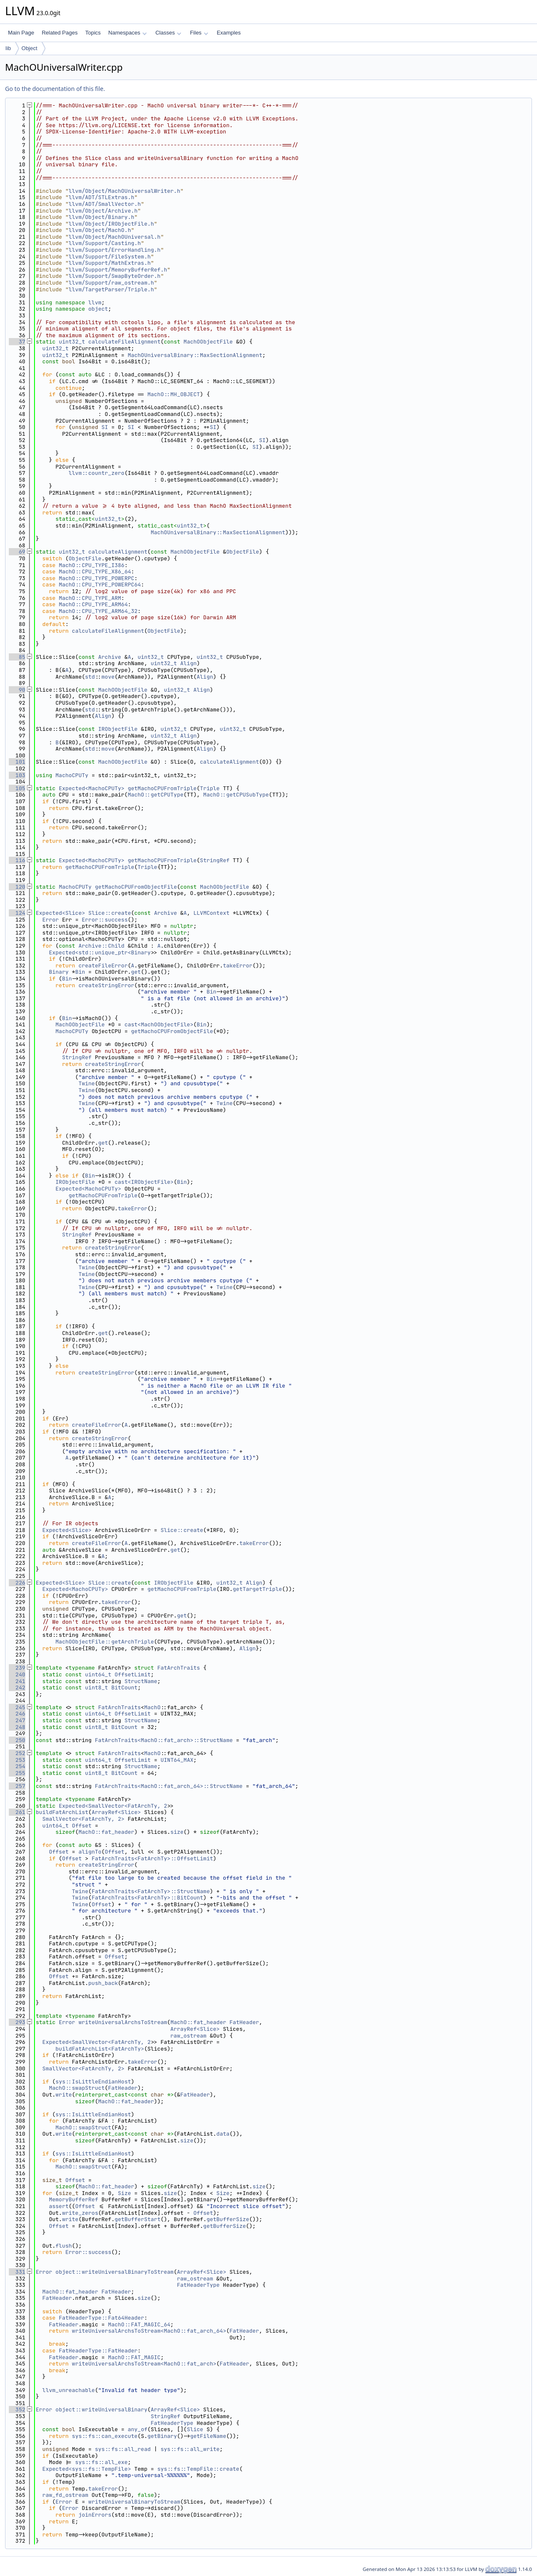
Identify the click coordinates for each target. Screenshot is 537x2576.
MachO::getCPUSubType (236, 794)
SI (104, 427)
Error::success (105, 919)
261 (17, 1812)
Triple (210, 788)
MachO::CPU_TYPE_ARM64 (93, 604)
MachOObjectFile (208, 341)
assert (59, 2206)
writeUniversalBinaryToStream (134, 2501)
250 (17, 1740)
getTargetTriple (257, 1589)
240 (17, 1674)
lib (8, 48)
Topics (93, 32)
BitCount (124, 1687)
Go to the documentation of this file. (55, 89)
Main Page (21, 32)
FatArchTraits (178, 1667)
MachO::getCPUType (155, 794)
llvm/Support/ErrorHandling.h (114, 249)
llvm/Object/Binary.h (101, 217)
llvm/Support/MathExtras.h (110, 262)
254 (17, 1766)
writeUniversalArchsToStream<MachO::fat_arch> (144, 2363)
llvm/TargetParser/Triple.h (111, 289)
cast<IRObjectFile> (143, 1181)
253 (17, 1760)
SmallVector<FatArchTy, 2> (84, 1818)
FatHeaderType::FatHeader (98, 2350)
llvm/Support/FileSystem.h (110, 256)
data (222, 2133)
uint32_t (72, 341)
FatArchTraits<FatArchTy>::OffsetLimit (152, 1858)
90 (17, 689)
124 (17, 912)
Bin (80, 971)
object (98, 308)
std (90, 676)
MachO (152, 1707)
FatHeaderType (198, 2284)
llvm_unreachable (69, 2390)
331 (17, 2271)
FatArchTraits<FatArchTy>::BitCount (147, 1897)
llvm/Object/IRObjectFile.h (111, 223)
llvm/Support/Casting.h (105, 243)
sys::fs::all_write (189, 2449)
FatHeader (244, 2022)
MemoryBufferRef (73, 2199)
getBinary (162, 2436)
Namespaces (127, 32)
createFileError (103, 965)
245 (17, 1707)
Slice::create (109, 912)
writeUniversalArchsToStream (122, 2022)
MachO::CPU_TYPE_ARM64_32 (98, 611)
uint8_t (96, 1687)
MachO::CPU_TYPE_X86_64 (95, 571)
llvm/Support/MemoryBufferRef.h (118, 269)
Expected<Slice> (60, 912)
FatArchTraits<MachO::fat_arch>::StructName (164, 1740)
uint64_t (98, 1674)
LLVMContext (212, 912)
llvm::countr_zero (97, 473)
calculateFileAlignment (124, 341)
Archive (109, 657)
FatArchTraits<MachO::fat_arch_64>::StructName (168, 1786)
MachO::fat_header (106, 1831)
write (64, 2094)
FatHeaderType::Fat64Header (101, 2317)
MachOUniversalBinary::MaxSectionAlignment (195, 355)
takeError (238, 965)
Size (124, 2193)
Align (188, 663)
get (136, 971)
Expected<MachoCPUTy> (92, 788)
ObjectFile (242, 551)
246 (17, 1713)
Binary (59, 971)
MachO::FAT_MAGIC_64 (139, 2324)
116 (17, 860)
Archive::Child (101, 945)
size (176, 1831)
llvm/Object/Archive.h (103, 210)
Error (51, 919)
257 (17, 1786)
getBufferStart (137, 2219)
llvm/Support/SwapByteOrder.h (114, 276)
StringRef (214, 860)
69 (17, 551)
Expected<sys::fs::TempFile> (87, 2468)
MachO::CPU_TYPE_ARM (90, 598)
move (107, 676)
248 (17, 1727)
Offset (82, 1825)
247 (17, 1720)
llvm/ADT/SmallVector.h (105, 204)
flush (64, 2245)
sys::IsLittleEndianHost (93, 2081)
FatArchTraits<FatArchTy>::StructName (151, 1891)
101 (17, 761)
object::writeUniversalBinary (101, 2409)
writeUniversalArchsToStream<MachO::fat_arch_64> (149, 2330)
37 (17, 341)
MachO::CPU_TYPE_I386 (92, 565)
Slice (195, 2429)
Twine (86, 1083)
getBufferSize (228, 2219)
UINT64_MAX (177, 1760)
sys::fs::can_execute (105, 2436)
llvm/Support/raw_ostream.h (111, 282)
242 (17, 1687)
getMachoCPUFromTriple (162, 788)
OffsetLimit (132, 1674)
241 (17, 1681)
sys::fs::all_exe (101, 2462)
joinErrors (94, 2514)
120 (17, 886)
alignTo (89, 1851)
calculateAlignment (117, 551)
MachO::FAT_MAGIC (134, 2357)
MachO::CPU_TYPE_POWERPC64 (100, 584)
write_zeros (80, 2212)
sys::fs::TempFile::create (198, 2468)
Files (199, 32)
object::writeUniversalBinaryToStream (115, 2271)
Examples (229, 32)
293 (17, 2022)
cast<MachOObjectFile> (159, 1024)
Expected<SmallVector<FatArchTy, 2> (114, 1805)
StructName (141, 1681)
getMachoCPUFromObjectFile (136, 886)
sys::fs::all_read (123, 2449)
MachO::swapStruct (77, 2087)
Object (29, 48)
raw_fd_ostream (65, 2495)
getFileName (208, 2436)
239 (17, 1667)
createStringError (106, 985)
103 (17, 775)
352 (17, 2409)
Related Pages (59, 32)
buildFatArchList (62, 1812)
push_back (103, 1983)
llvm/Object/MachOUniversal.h (114, 236)
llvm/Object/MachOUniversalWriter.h (124, 190)
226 (17, 1582)
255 (17, 1773)
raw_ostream (188, 2035)
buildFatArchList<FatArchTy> (100, 2048)
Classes (168, 32)
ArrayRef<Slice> (116, 1812)
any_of (137, 2429)
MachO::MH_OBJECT (173, 394)
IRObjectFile (118, 729)
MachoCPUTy (72, 775)
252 (17, 1753)
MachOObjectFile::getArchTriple (105, 1641)
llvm (94, 302)
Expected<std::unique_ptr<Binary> (101, 952)
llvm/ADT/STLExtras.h (101, 197)
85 (17, 657)
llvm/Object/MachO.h (100, 230)
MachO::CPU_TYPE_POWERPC (96, 578)
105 (17, 788)
